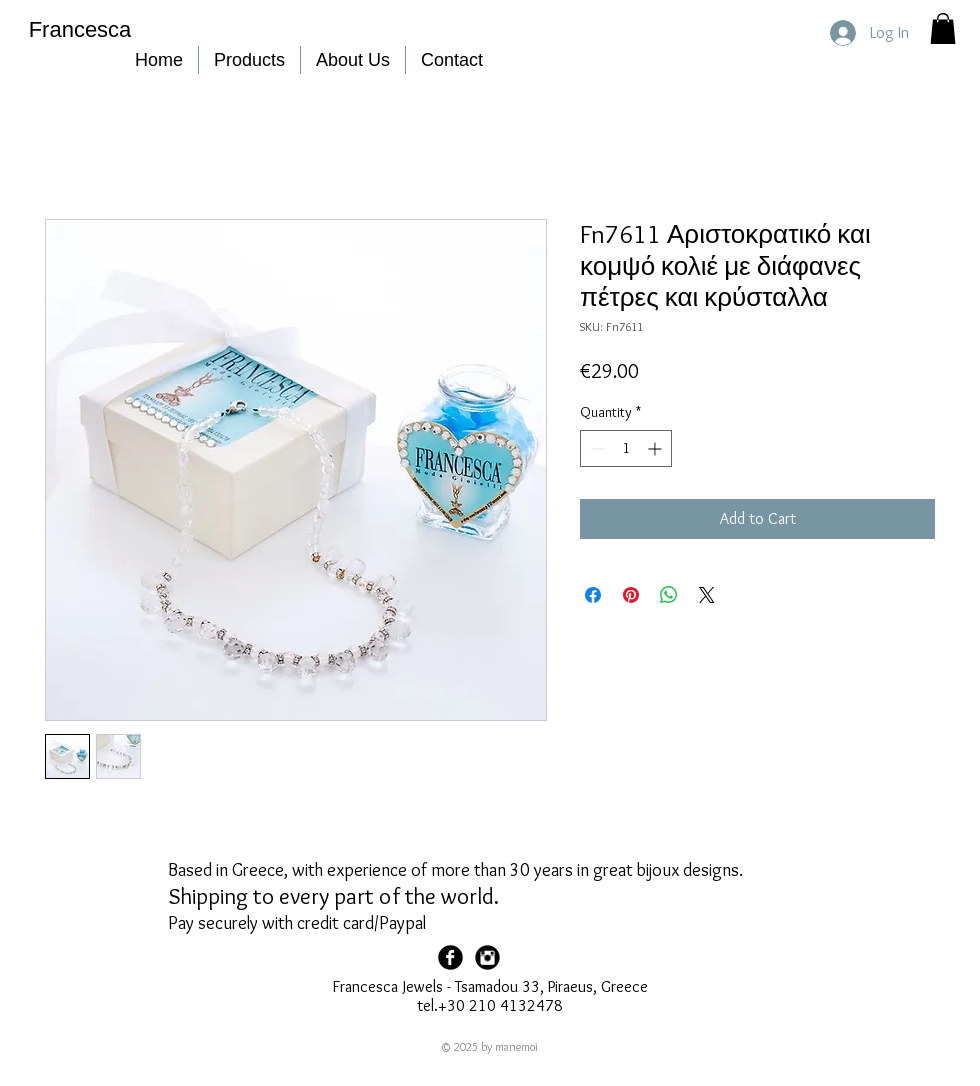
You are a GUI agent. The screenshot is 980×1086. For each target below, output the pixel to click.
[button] (943, 28)
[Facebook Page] (450, 957)
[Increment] (656, 448)
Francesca (80, 29)
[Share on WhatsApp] (669, 595)
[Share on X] (707, 595)
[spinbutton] (626, 448)
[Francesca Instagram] (487, 957)
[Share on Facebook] (593, 595)
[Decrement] (595, 448)
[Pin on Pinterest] (631, 595)
